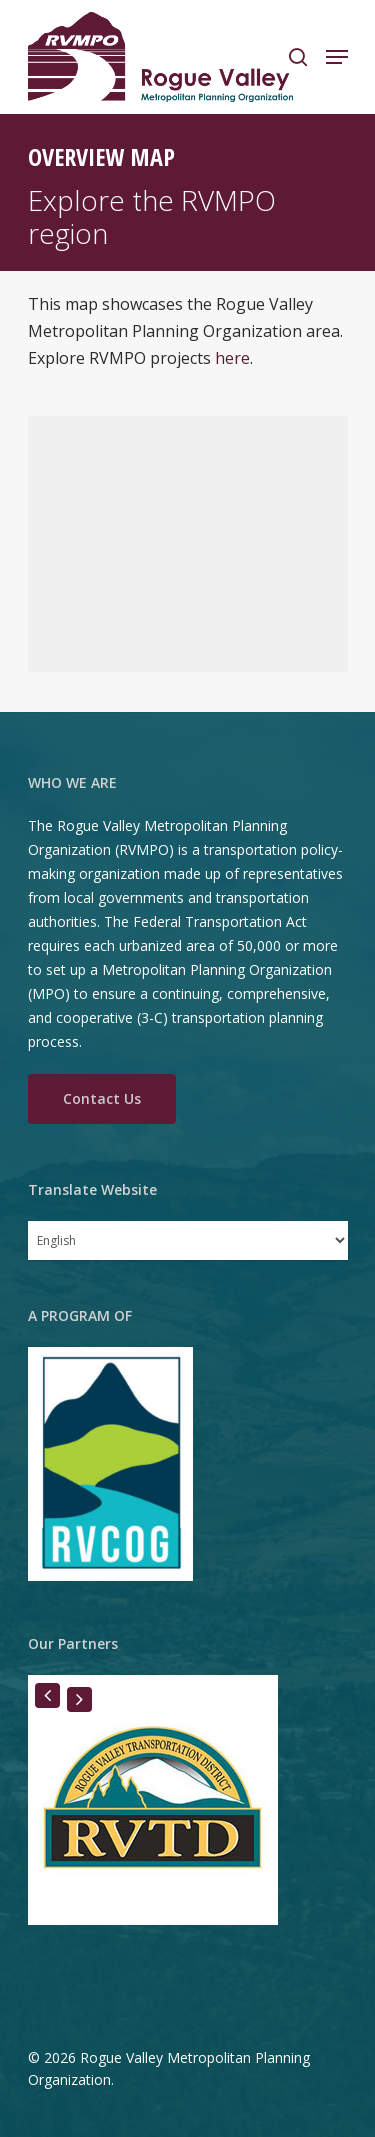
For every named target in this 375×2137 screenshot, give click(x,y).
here (232, 358)
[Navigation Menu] (337, 57)
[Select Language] (188, 1240)
